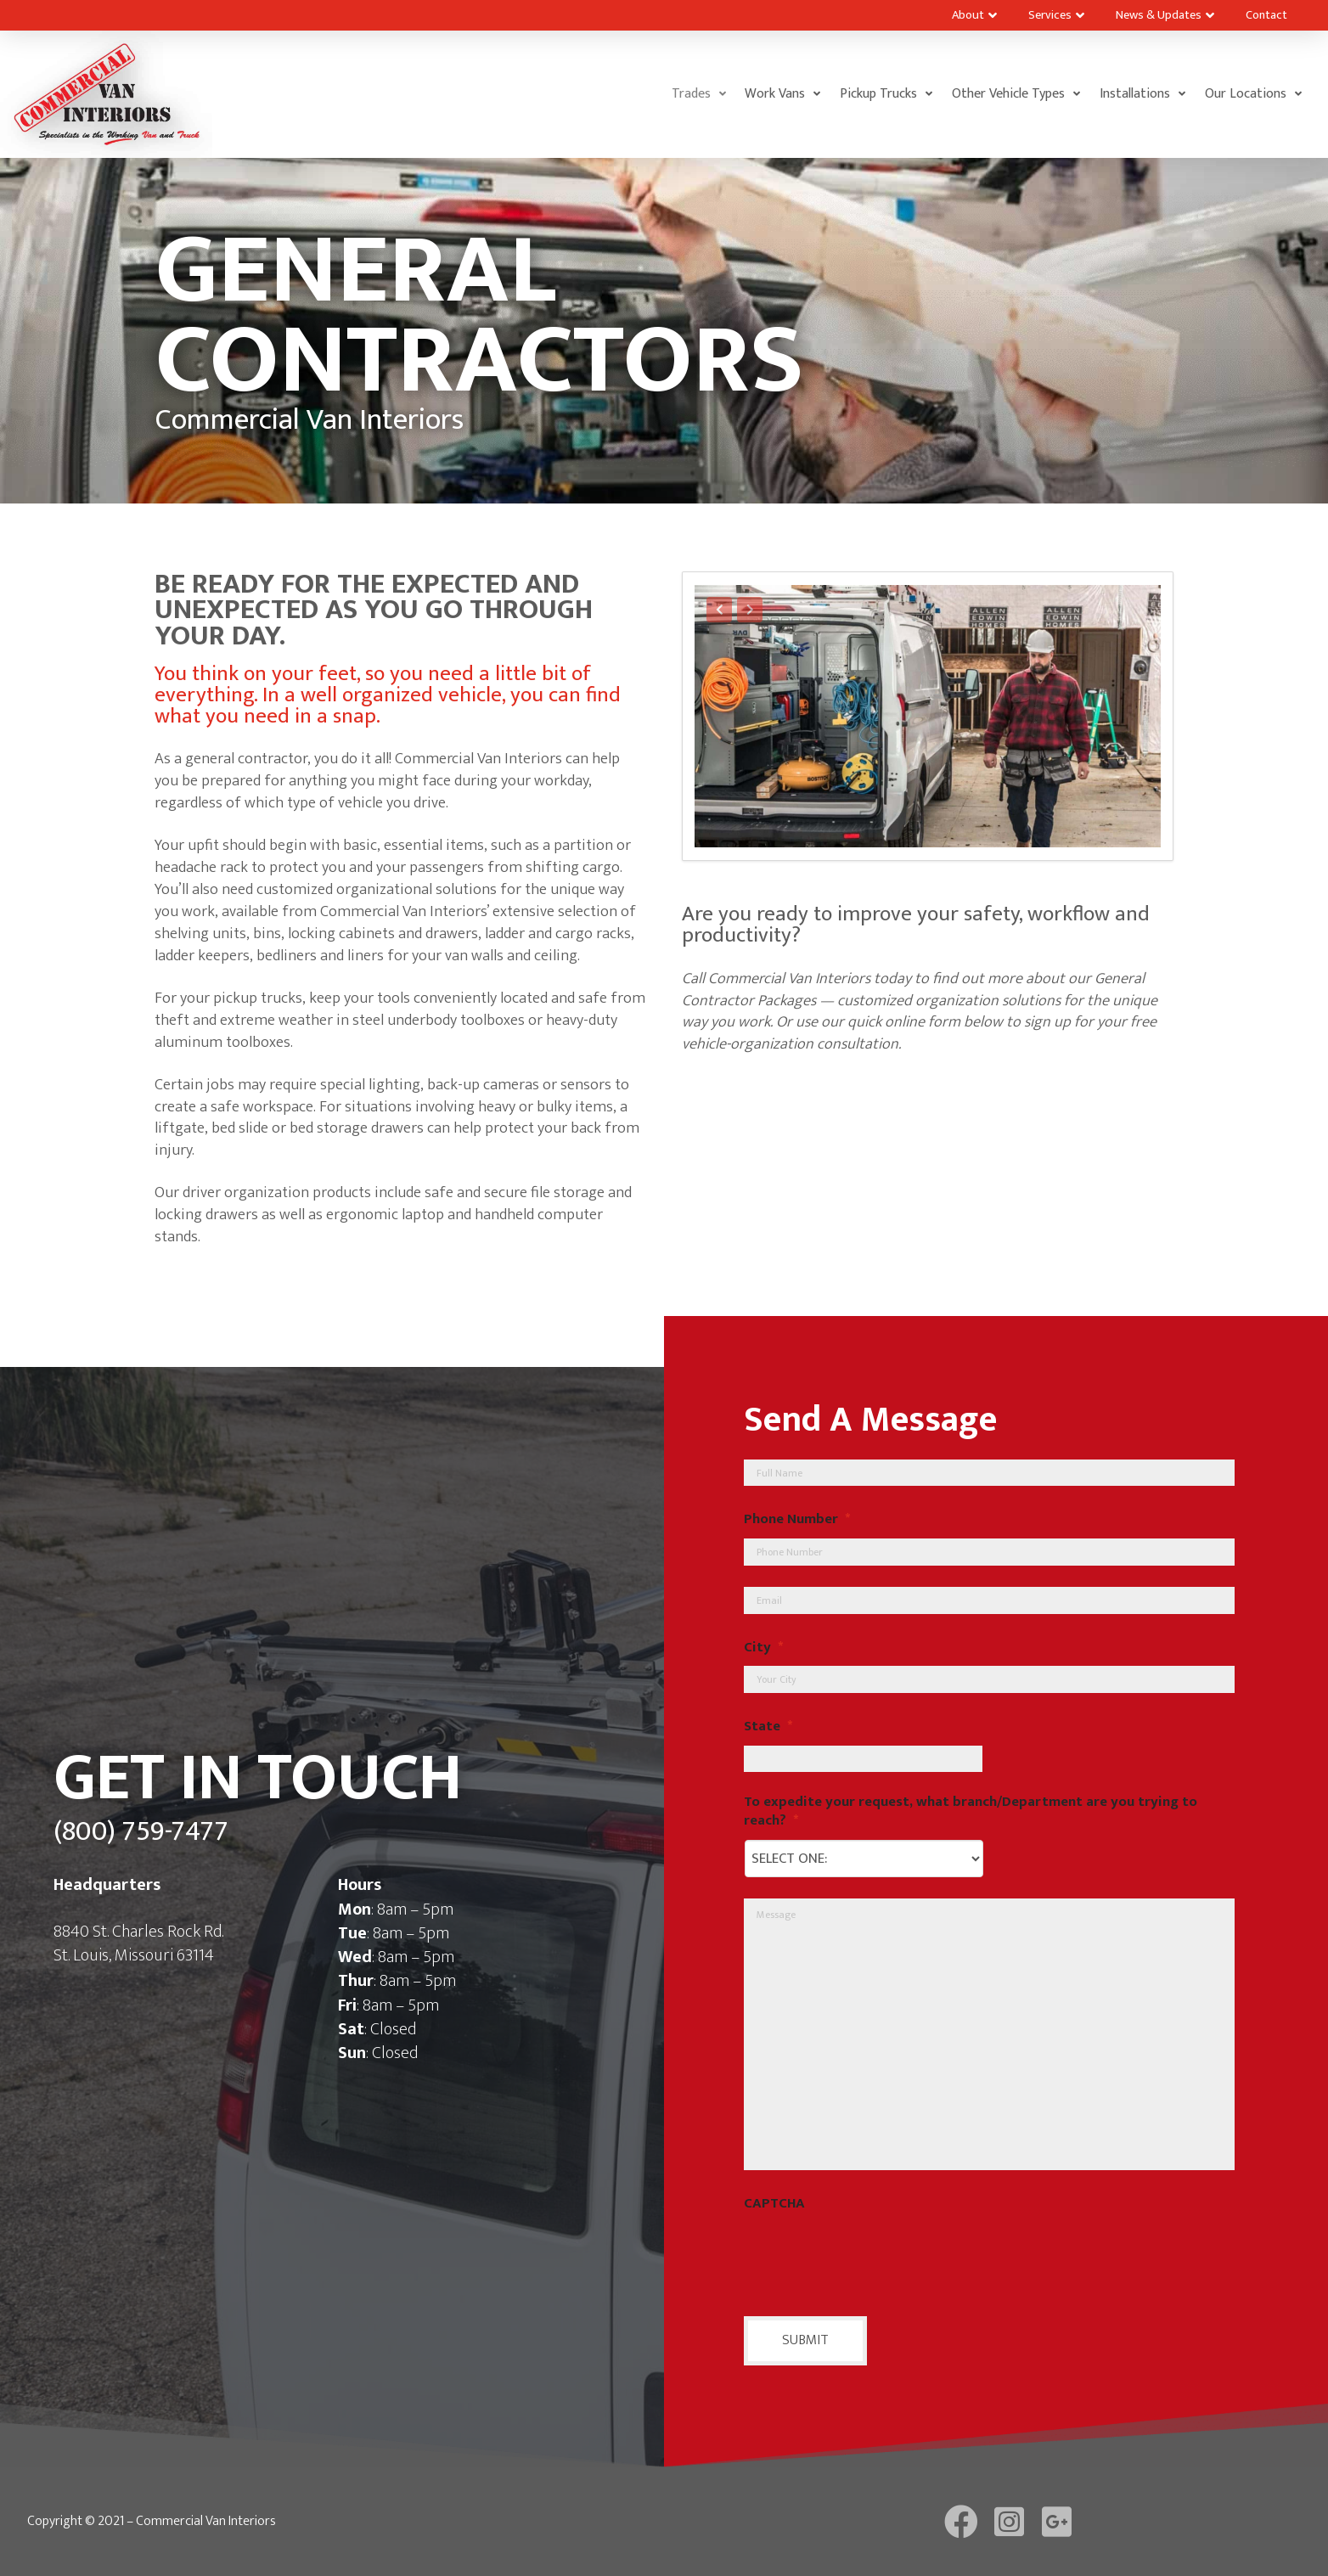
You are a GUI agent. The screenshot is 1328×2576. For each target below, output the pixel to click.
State (768, 1727)
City (763, 1648)
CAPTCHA (774, 2204)
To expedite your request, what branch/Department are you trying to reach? (970, 1812)
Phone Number (797, 1519)
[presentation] (873, 2256)
